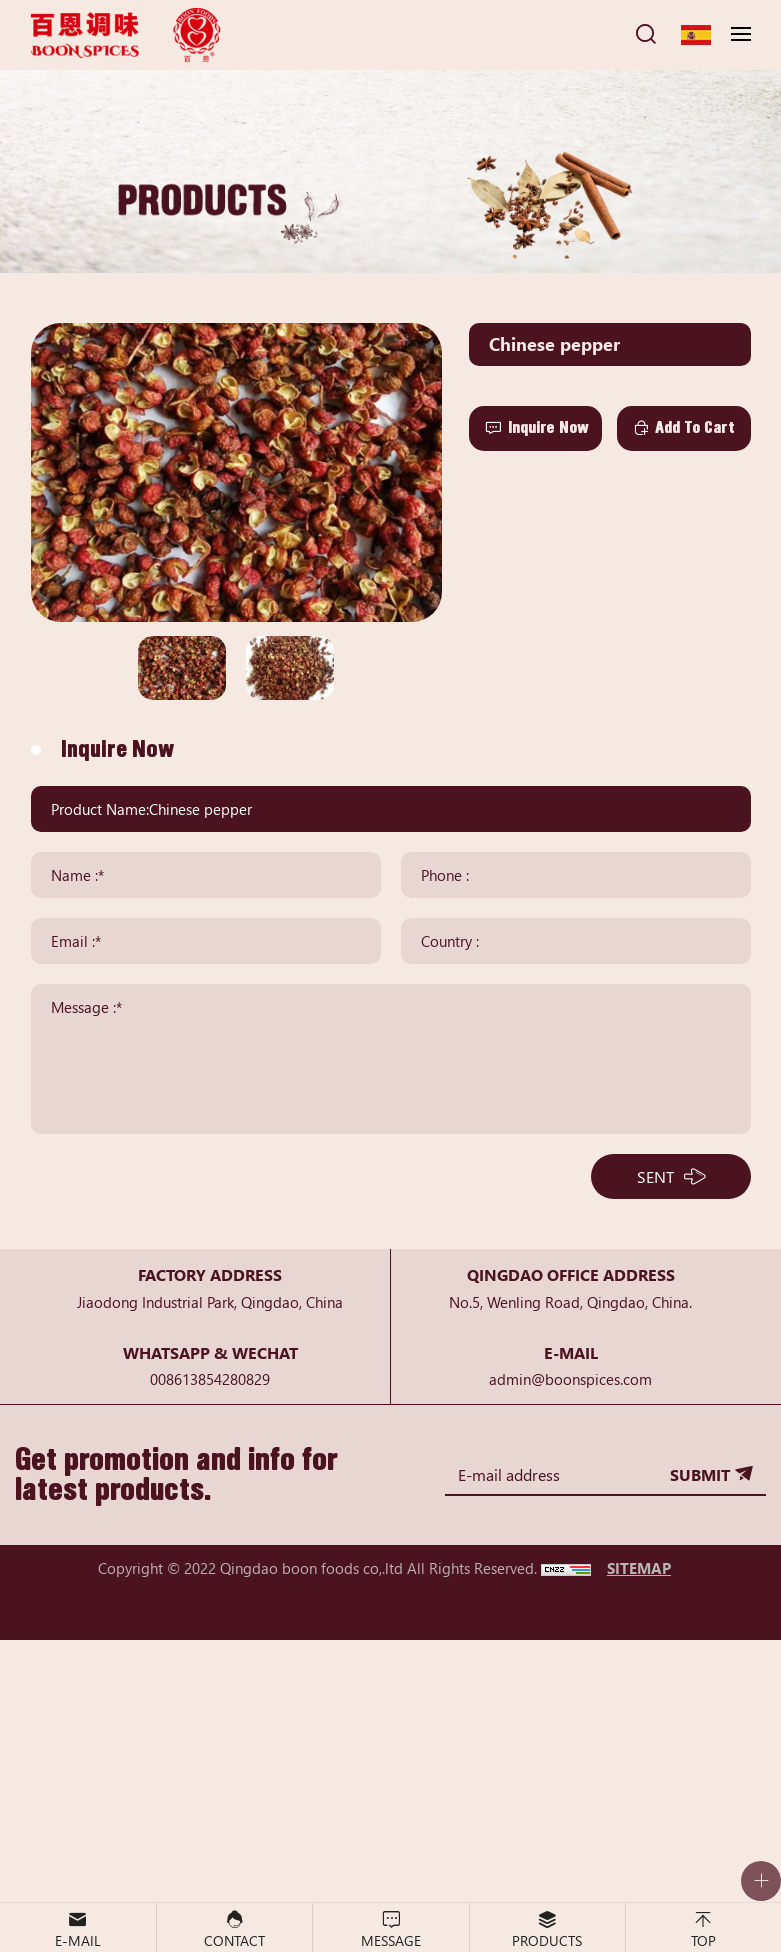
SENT (655, 1176)
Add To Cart (695, 427)
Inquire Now (548, 427)
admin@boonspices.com (570, 1378)
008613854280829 (210, 1378)
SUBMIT (700, 1474)
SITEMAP (639, 1567)
